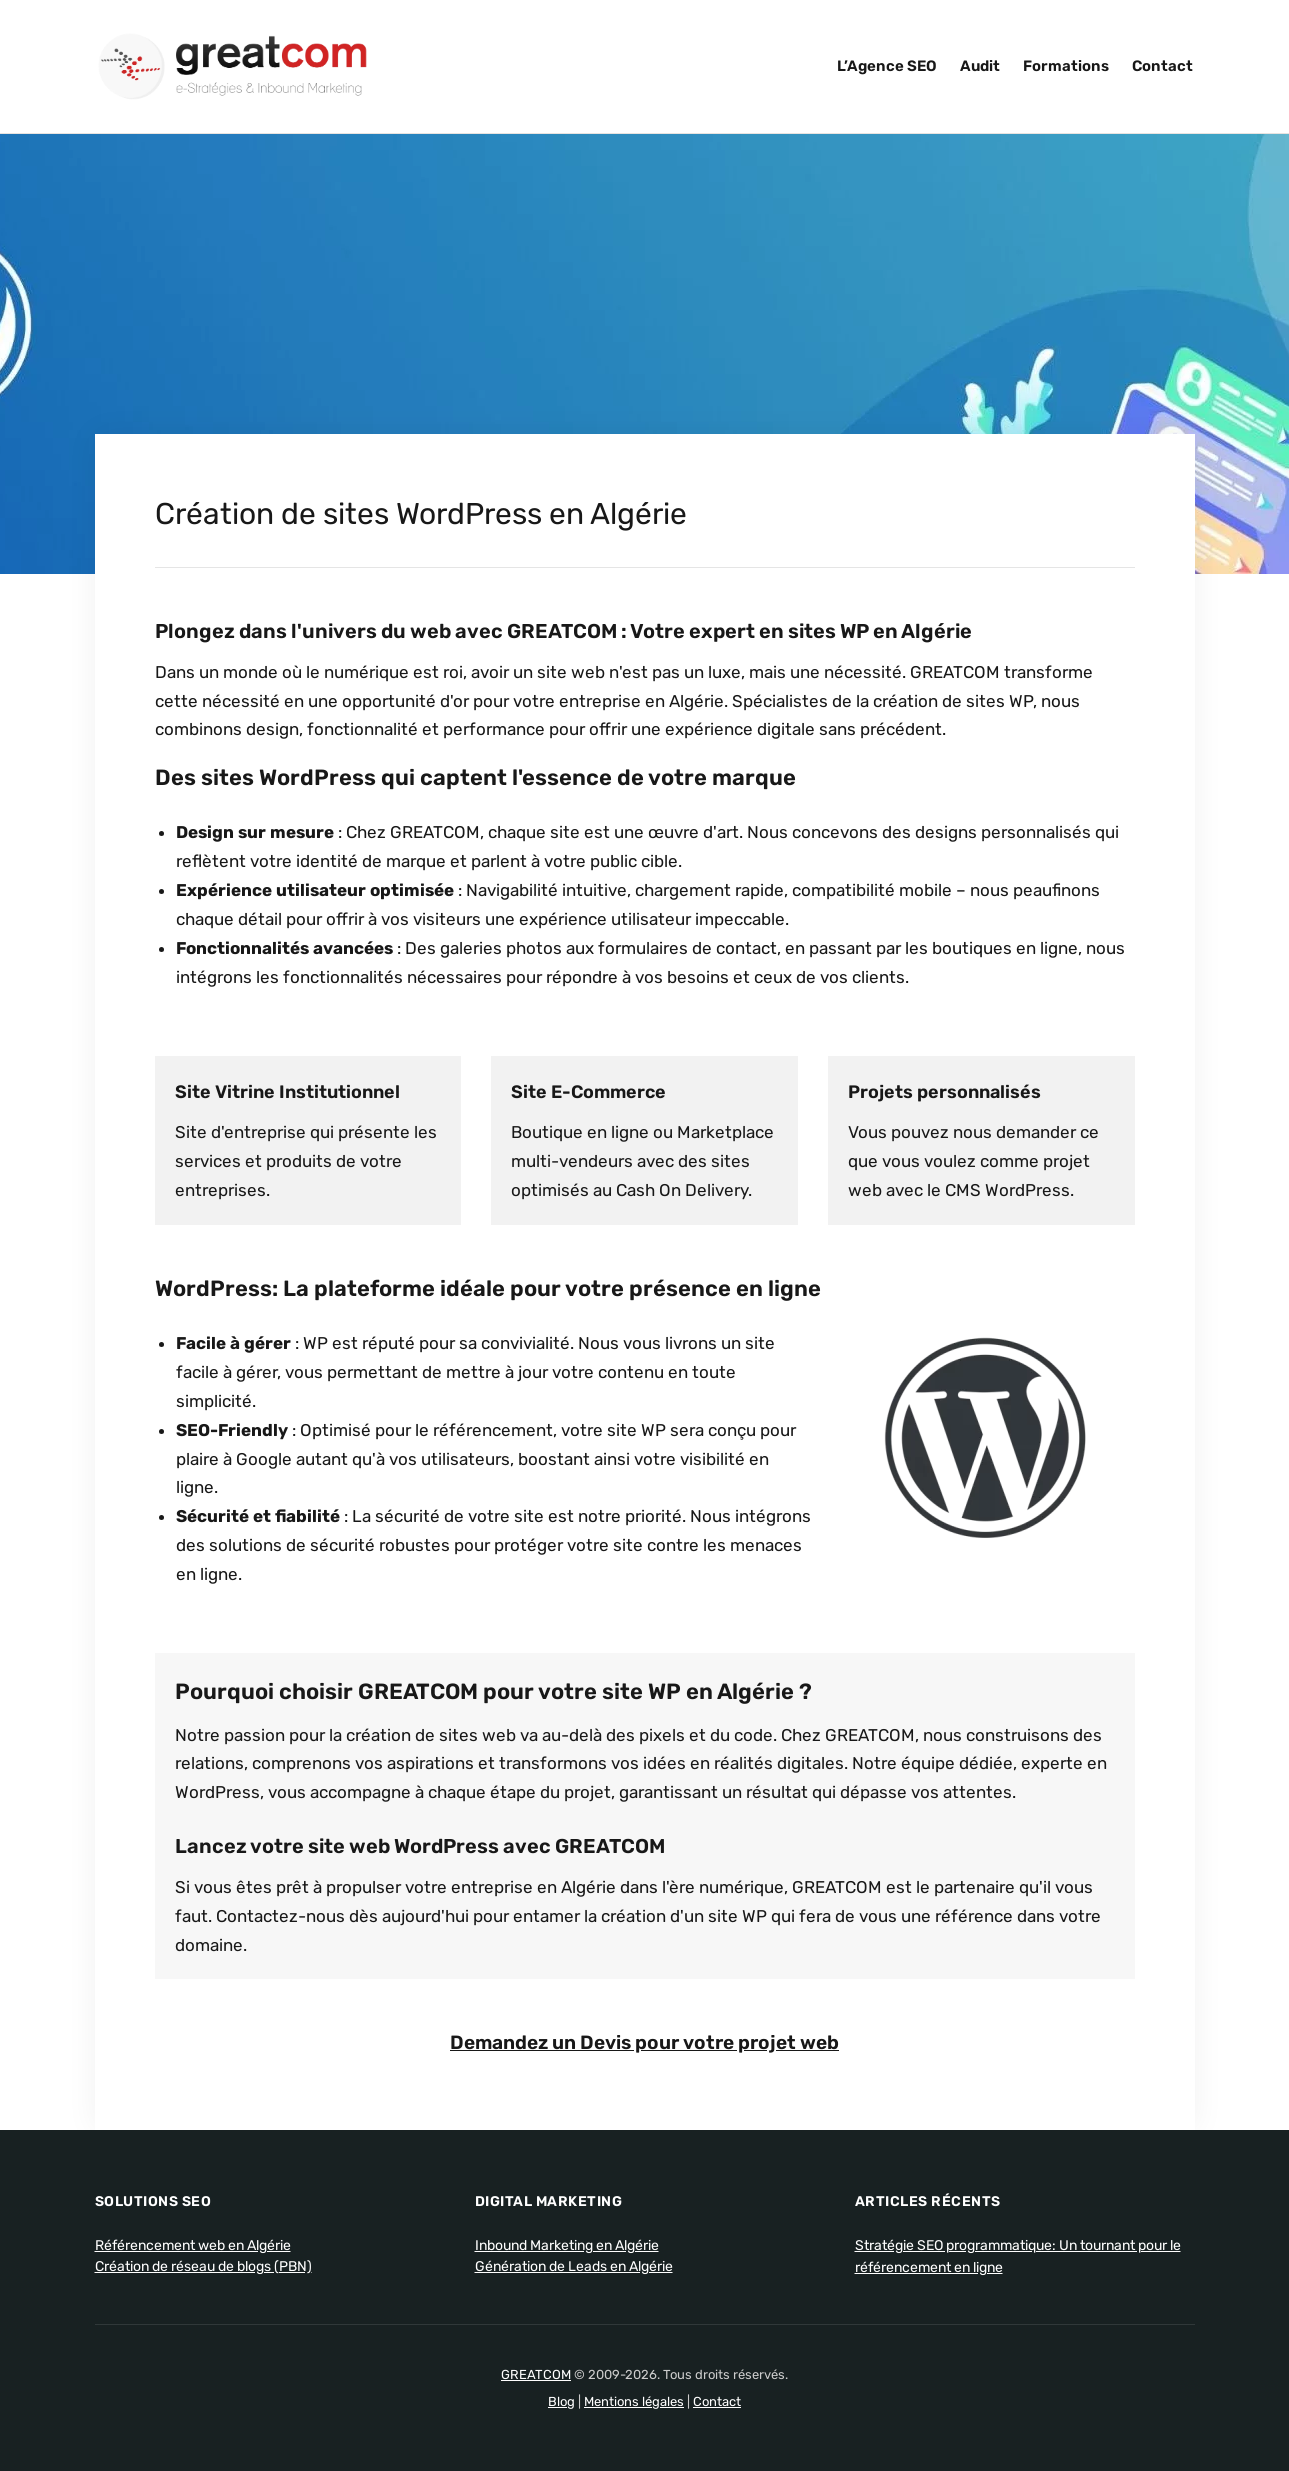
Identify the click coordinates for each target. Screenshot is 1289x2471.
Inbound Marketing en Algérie (567, 2244)
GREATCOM (536, 2373)
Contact (1162, 66)
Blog (561, 2400)
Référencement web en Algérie (193, 2244)
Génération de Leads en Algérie (574, 2265)
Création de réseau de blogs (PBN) (203, 2265)
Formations (1066, 66)
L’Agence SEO (887, 66)
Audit (980, 66)
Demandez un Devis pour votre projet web (645, 2042)
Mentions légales (634, 2400)
